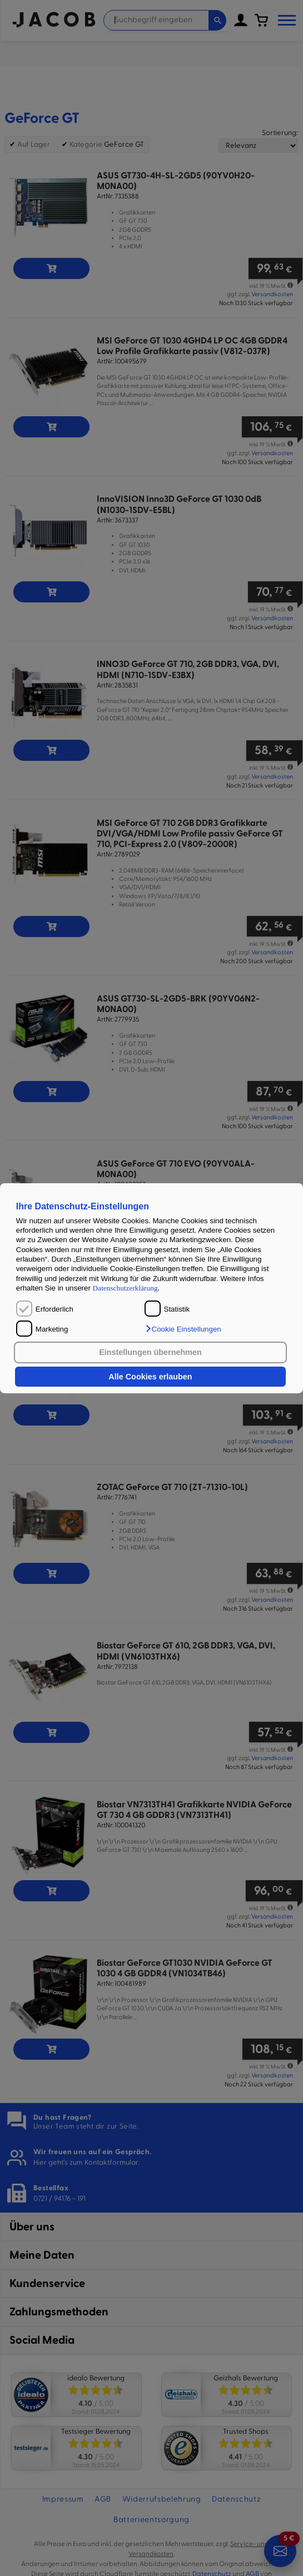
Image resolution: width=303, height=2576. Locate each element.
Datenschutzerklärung (125, 1288)
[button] (183, 1328)
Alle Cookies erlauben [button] (150, 1376)
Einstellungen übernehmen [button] (150, 1352)
